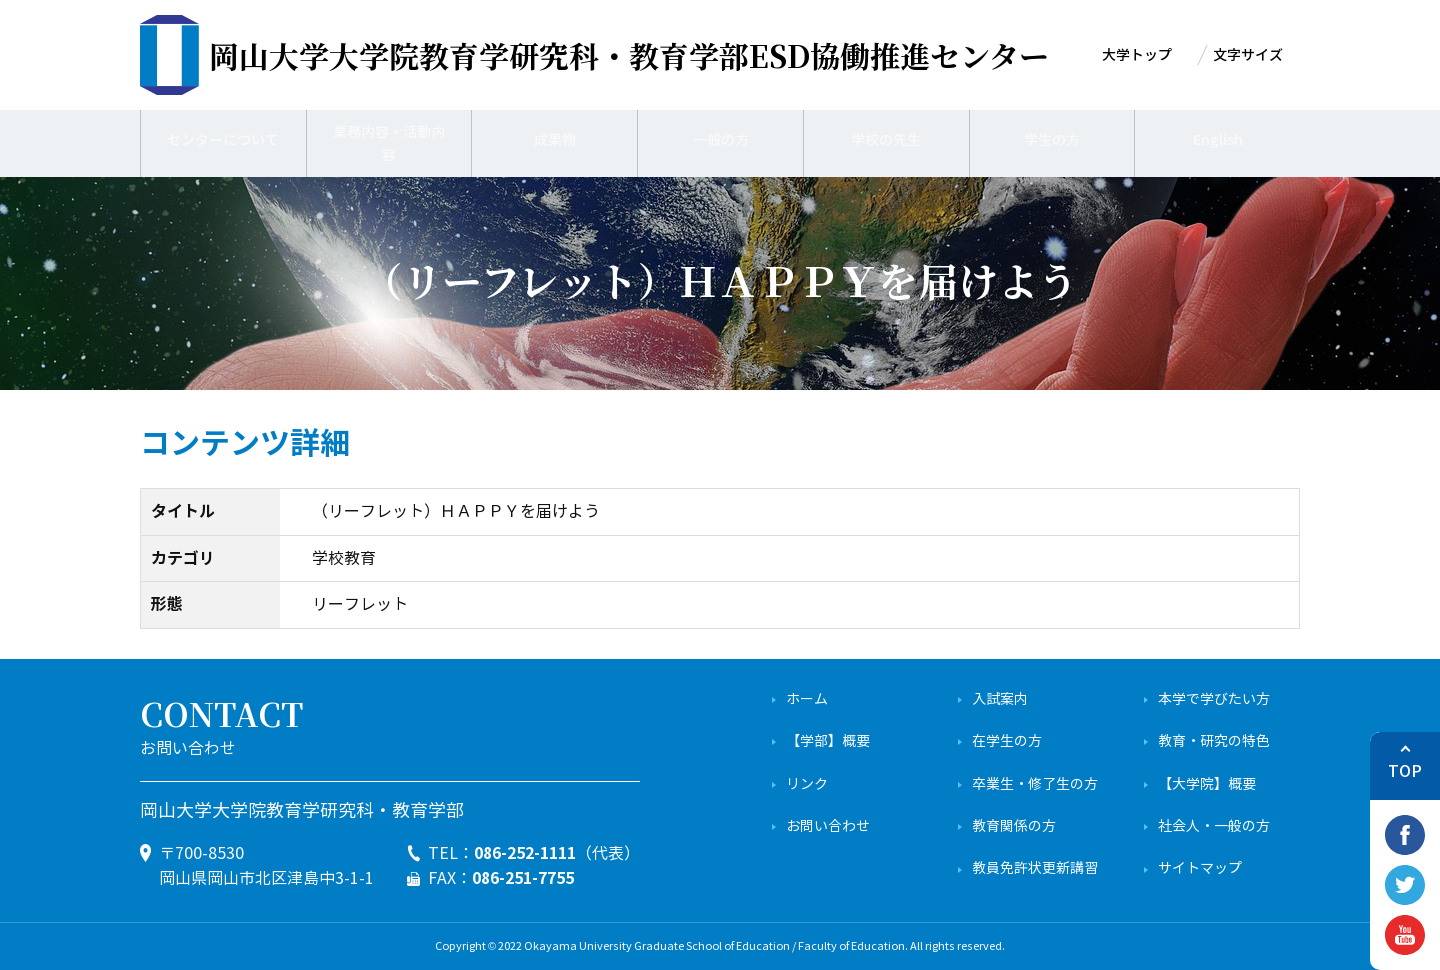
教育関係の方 (1014, 826)
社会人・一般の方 (1214, 826)
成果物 (555, 140)
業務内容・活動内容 (389, 140)
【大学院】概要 (1207, 784)
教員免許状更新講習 (1035, 868)
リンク (807, 784)
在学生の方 (1007, 741)
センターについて (223, 140)
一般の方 (721, 140)
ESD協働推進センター (629, 55)
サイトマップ (1200, 868)
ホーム (807, 699)
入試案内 (1000, 699)
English (1217, 140)
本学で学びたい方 (1214, 699)
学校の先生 (886, 140)
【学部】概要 (828, 741)
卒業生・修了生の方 (1035, 784)
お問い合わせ (828, 826)
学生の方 (1052, 140)
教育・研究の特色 (1214, 741)
